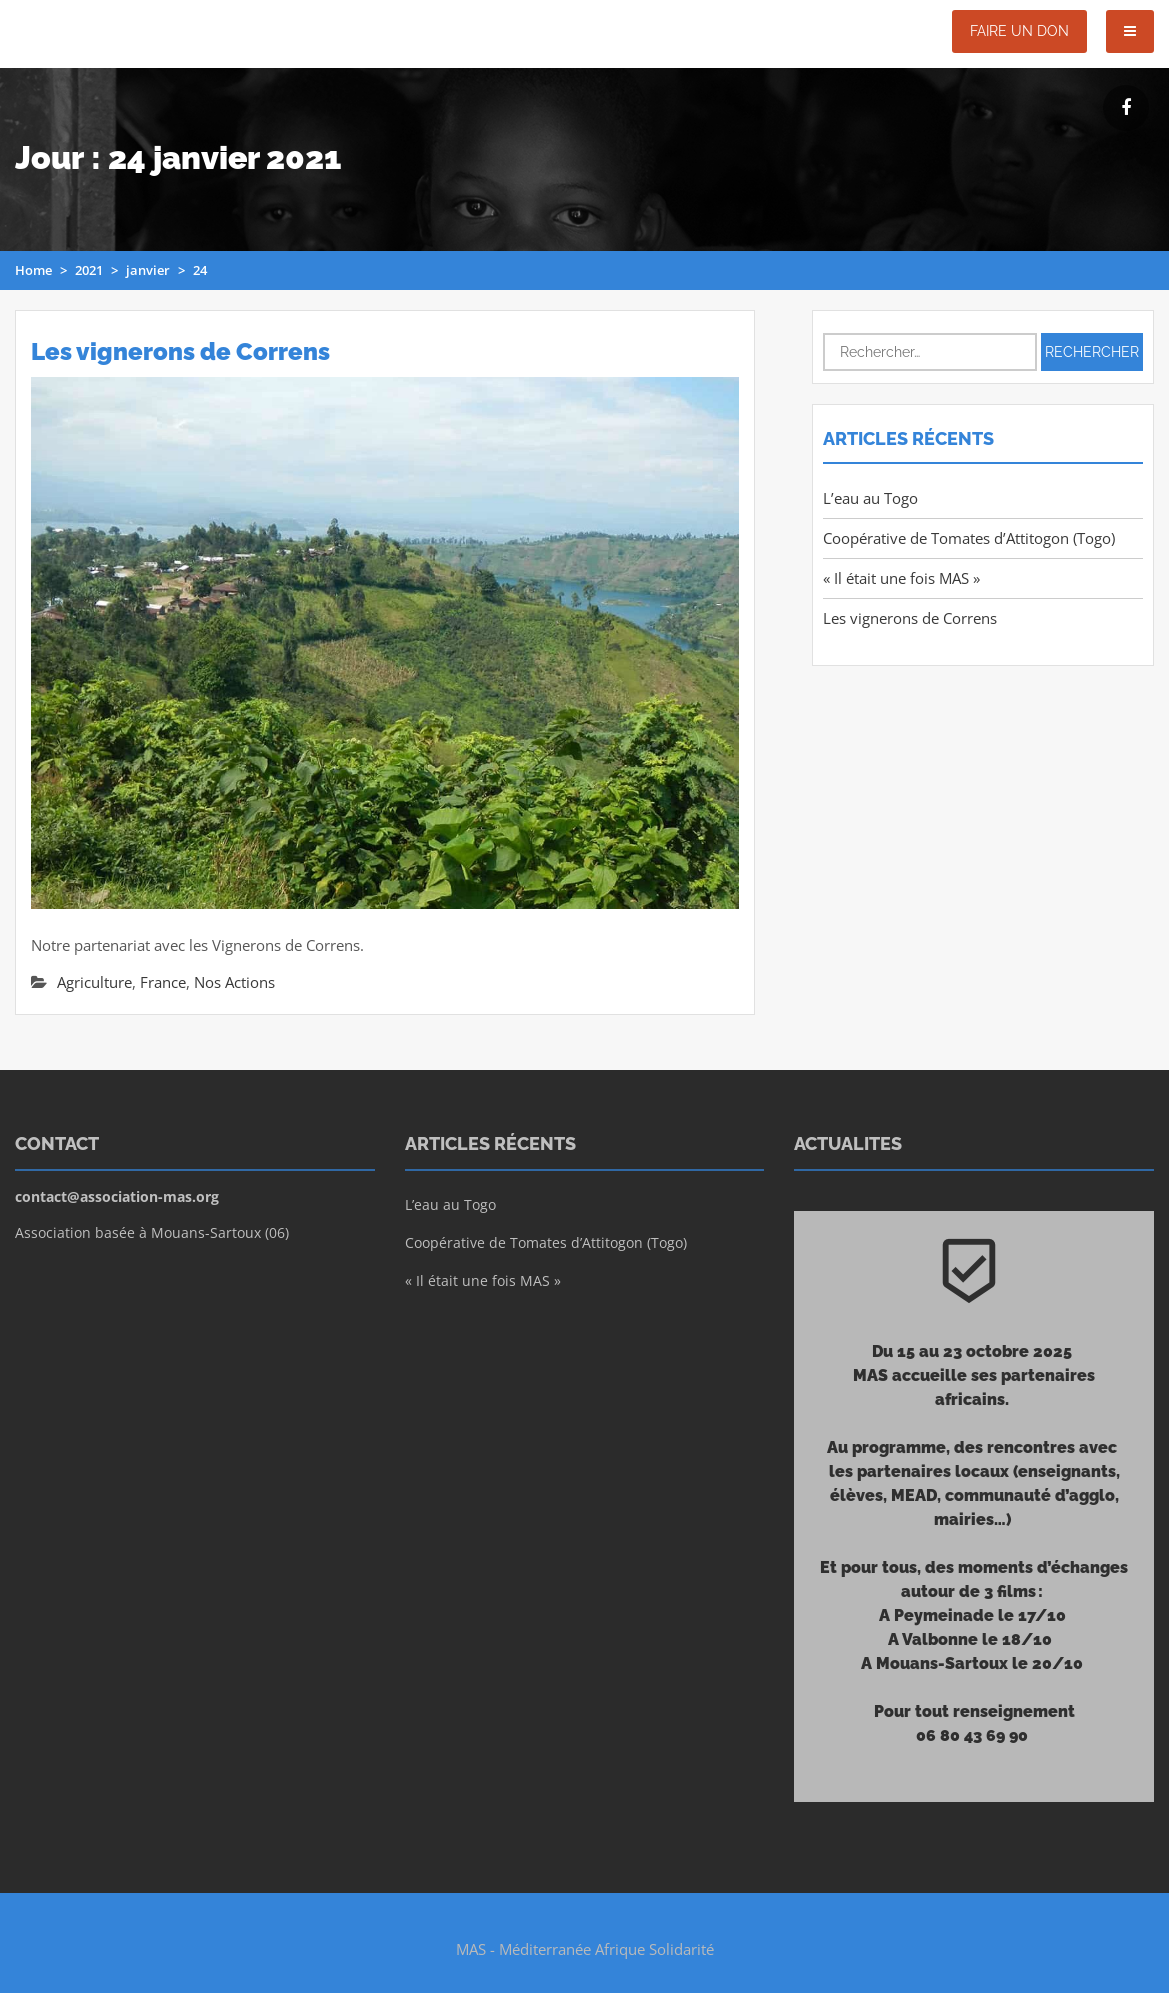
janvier (148, 270)
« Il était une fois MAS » (901, 578)
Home (33, 270)
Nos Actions (234, 982)
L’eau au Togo (870, 498)
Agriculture (94, 982)
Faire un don (1019, 31)
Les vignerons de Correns (180, 351)
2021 (89, 270)
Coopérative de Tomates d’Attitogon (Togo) (969, 538)
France (163, 982)
